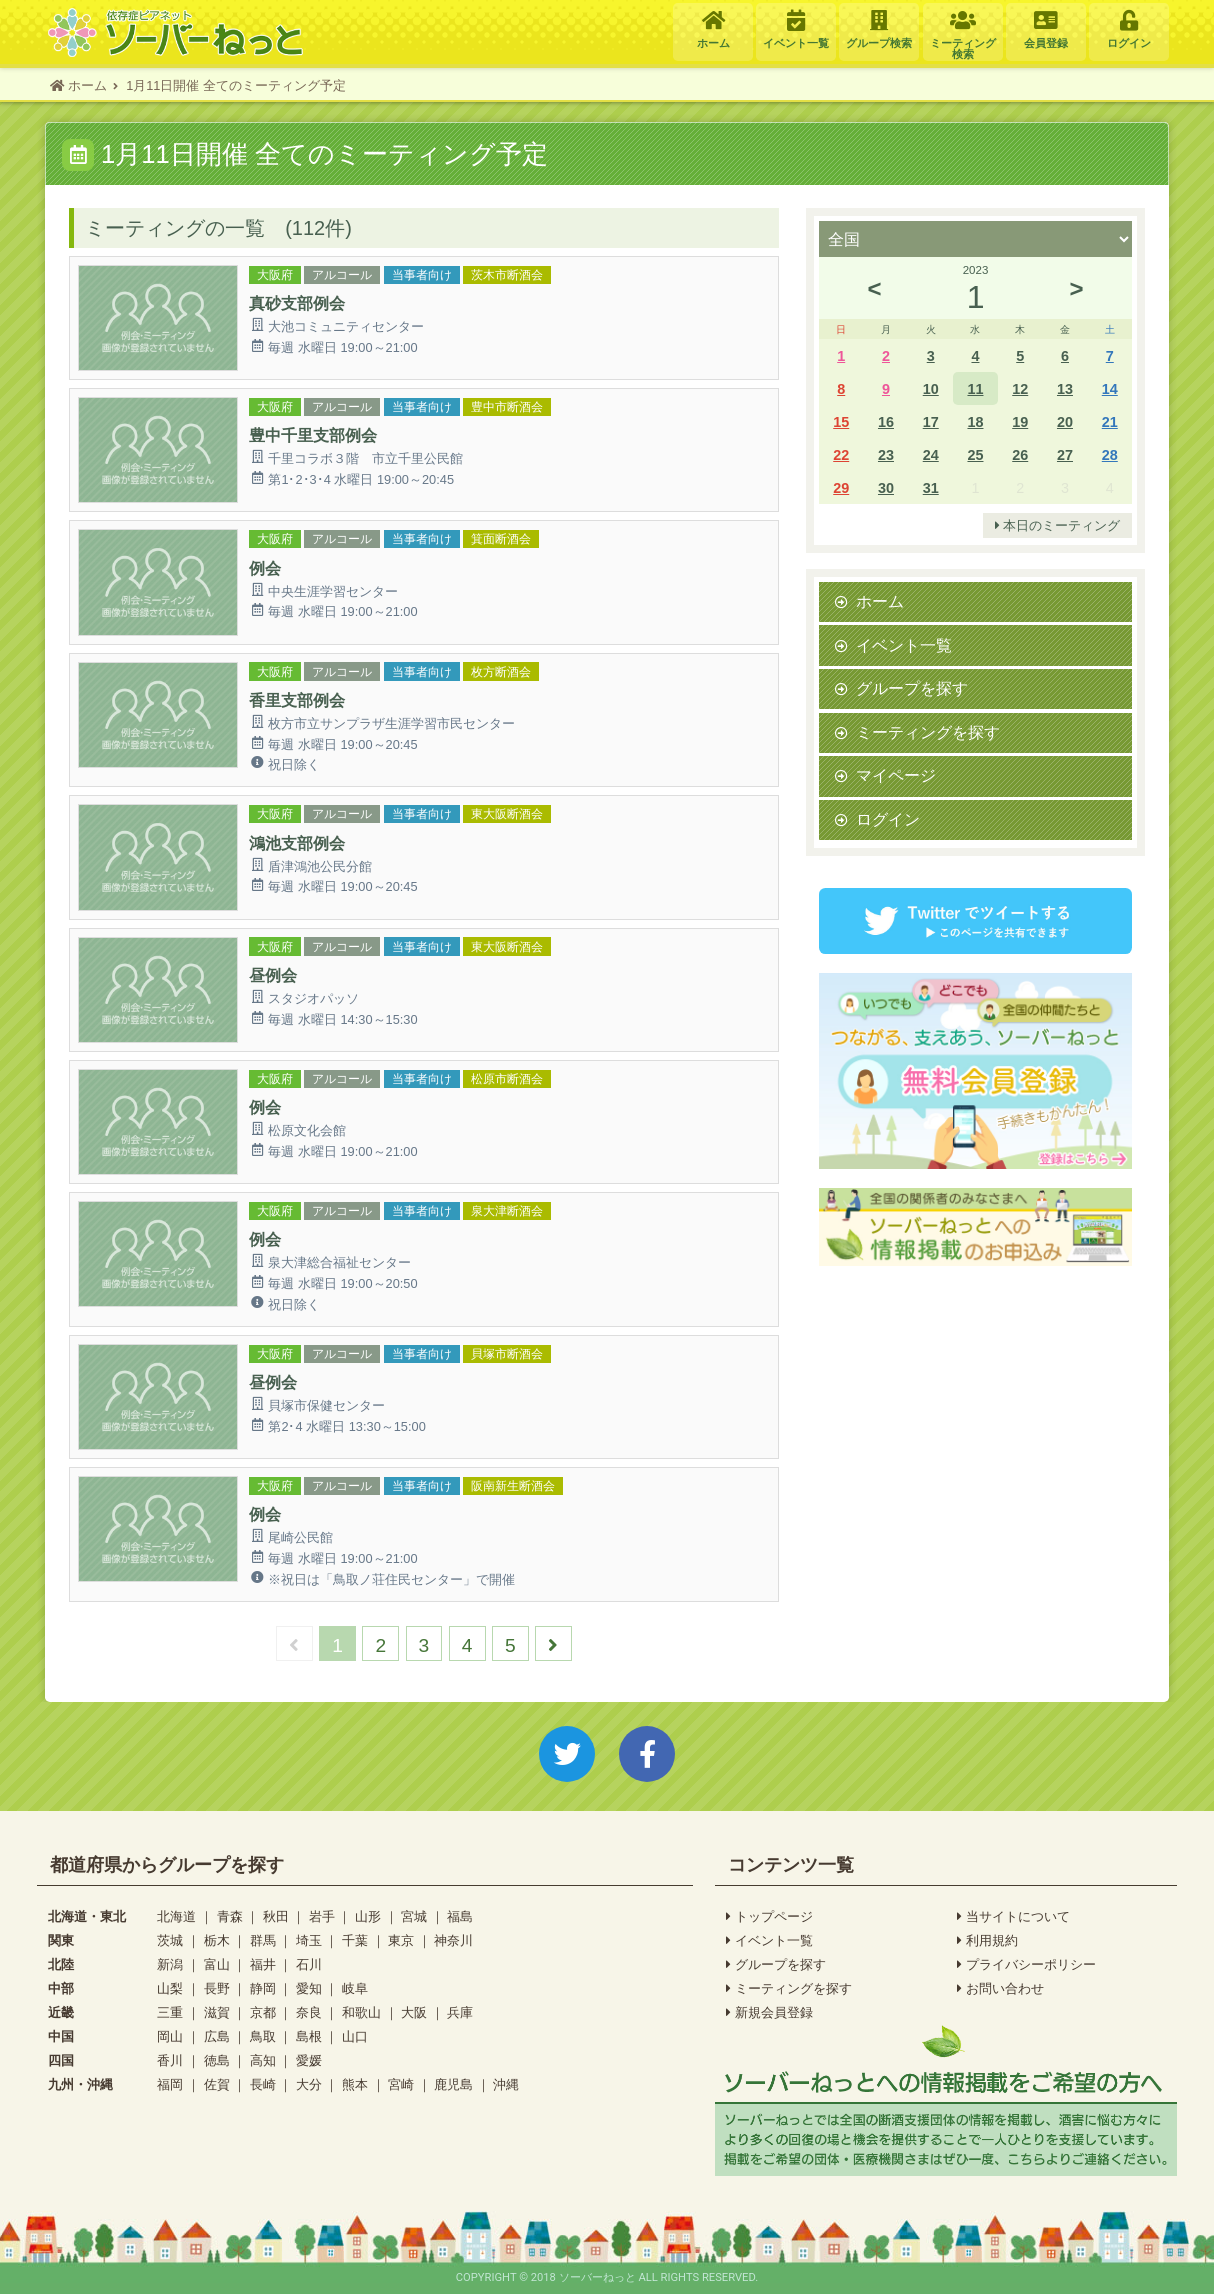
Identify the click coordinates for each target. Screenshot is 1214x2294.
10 (931, 388)
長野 (217, 1988)
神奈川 (453, 1940)
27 (1065, 454)
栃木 (217, 1940)
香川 (170, 2060)
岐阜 (355, 1988)
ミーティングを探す (928, 732)
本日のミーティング (1058, 526)
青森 (230, 1916)
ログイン (888, 819)
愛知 (309, 1988)
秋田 (276, 1916)
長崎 (263, 2084)
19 (1020, 421)
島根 (309, 2036)
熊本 (355, 2084)
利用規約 (987, 1941)
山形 (368, 1916)
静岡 (263, 1988)
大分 (309, 2084)
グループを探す (912, 688)
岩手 (322, 1916)
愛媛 (309, 2060)
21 (1110, 421)
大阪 (414, 2012)
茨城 (170, 1940)
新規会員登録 (769, 2013)
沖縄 (506, 2084)
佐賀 (217, 2084)
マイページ (896, 775)
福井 (263, 1964)
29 (841, 487)
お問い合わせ (1000, 1989)
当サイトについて (1013, 1917)
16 (886, 421)
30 (886, 487)
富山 (217, 1964)
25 (975, 454)
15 (841, 421)
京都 (263, 2012)
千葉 (355, 1940)
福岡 (170, 2084)
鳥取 (263, 2036)
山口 (355, 2036)
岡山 (170, 2036)
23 (886, 454)
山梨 (170, 1988)
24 (931, 454)
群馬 (263, 1940)
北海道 (176, 1916)
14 (1110, 388)
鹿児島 (453, 2084)
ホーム (880, 601)
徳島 (217, 2060)
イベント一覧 (904, 645)
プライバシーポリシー (1026, 1965)
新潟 (170, 1964)
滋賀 (217, 2012)
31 (931, 487)
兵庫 (460, 2012)
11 (975, 388)
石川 (309, 1964)
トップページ (769, 1917)
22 (841, 454)
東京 (401, 1940)
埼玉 (309, 1940)
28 (1110, 454)
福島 (460, 1916)
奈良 (309, 2012)
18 (975, 421)
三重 (170, 2012)
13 (1065, 388)
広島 (217, 2036)
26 (1020, 454)
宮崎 (401, 2084)
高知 (263, 2060)
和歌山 (361, 2012)
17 (931, 421)
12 (1020, 388)
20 (1065, 421)
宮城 (414, 1916)
